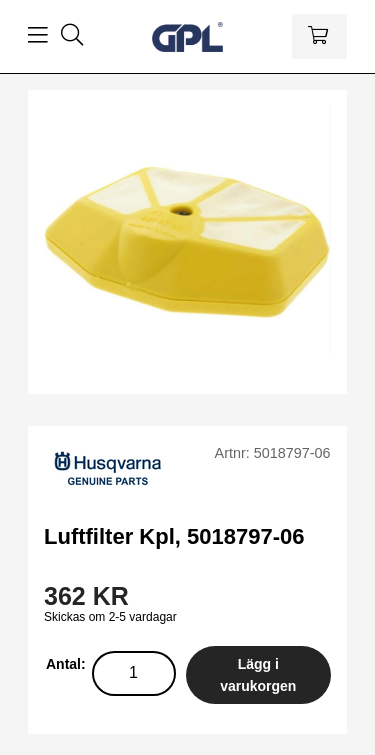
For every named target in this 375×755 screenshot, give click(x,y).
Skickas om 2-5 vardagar (110, 617)
